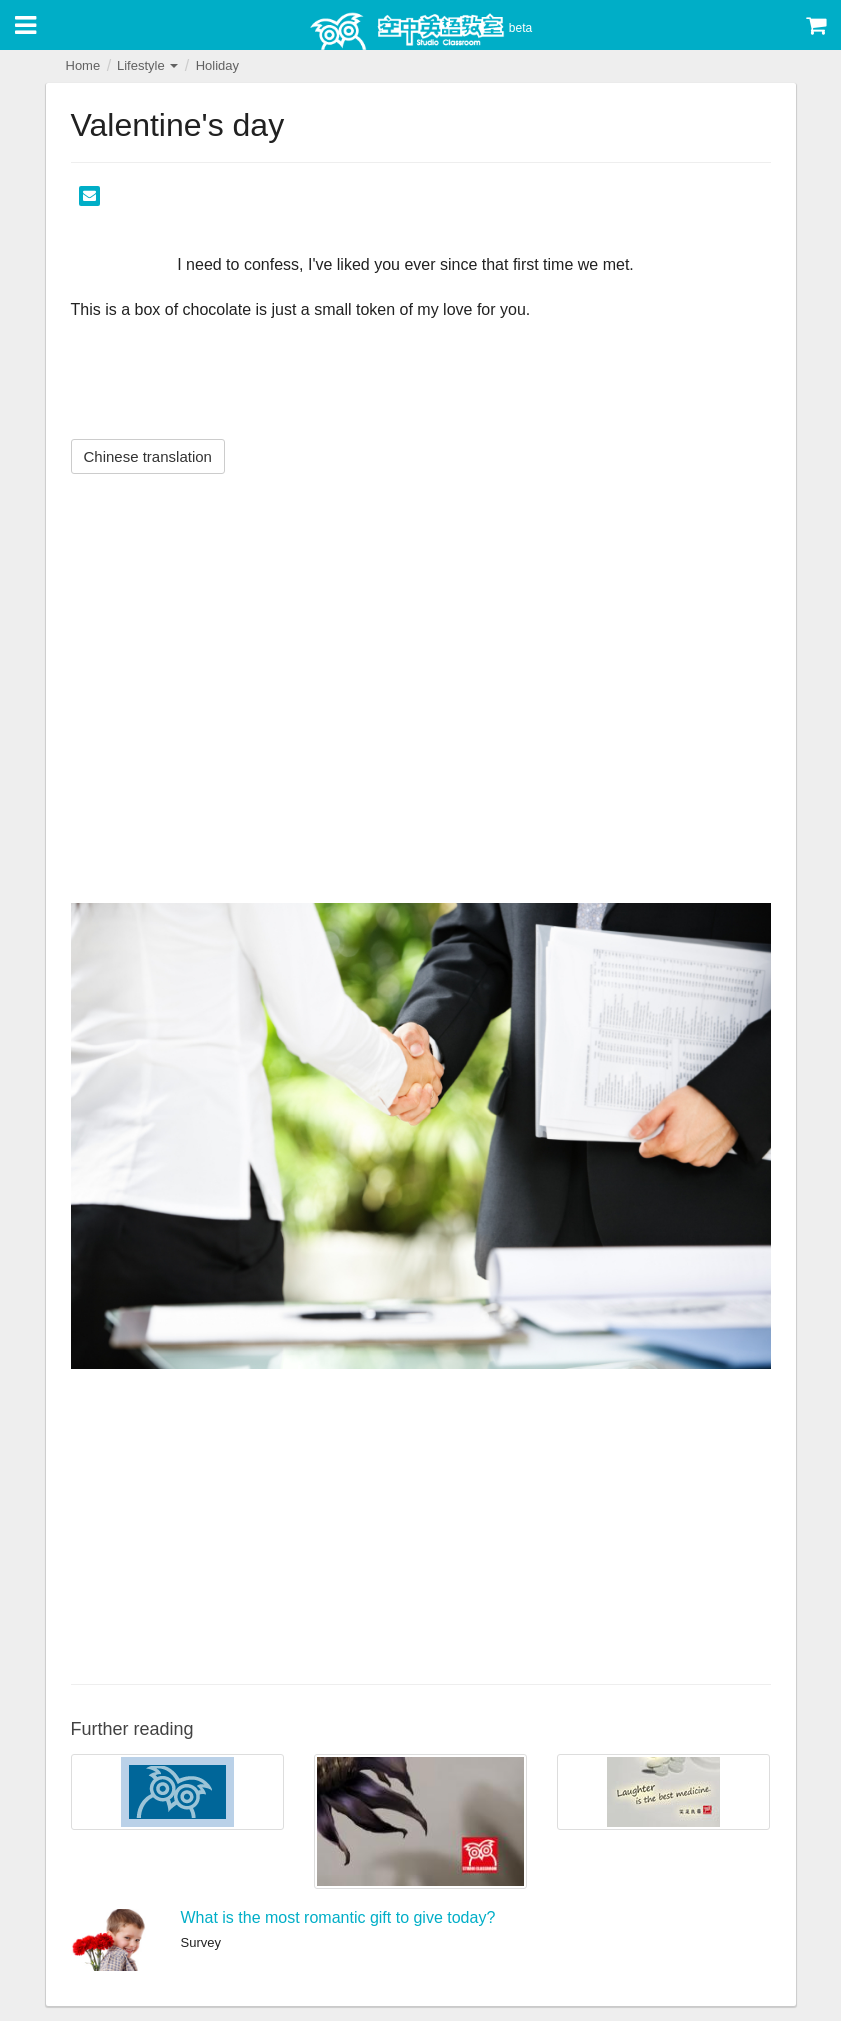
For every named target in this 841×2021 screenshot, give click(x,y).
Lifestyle (147, 65)
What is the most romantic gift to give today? (338, 1917)
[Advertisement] (421, 1524)
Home (83, 65)
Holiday (217, 65)
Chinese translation (148, 456)
